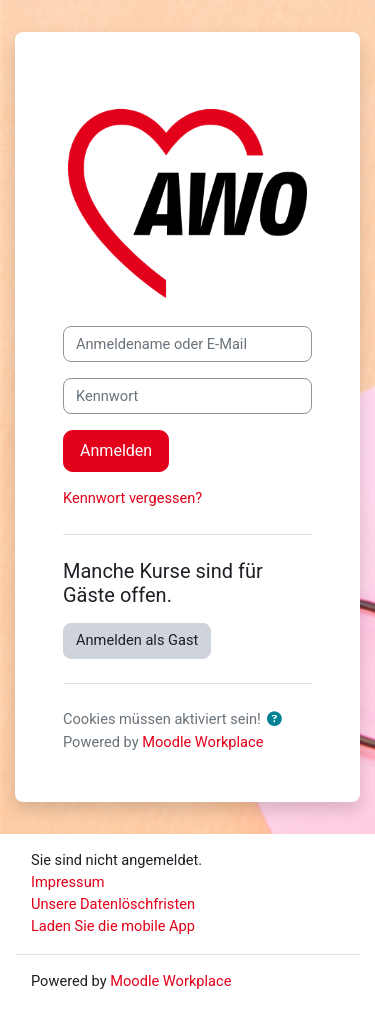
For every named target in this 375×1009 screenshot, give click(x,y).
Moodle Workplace (202, 742)
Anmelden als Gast (137, 640)
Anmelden (116, 450)
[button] (279, 720)
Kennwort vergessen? (132, 498)
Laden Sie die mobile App (113, 926)
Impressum (68, 882)
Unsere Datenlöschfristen (113, 904)
